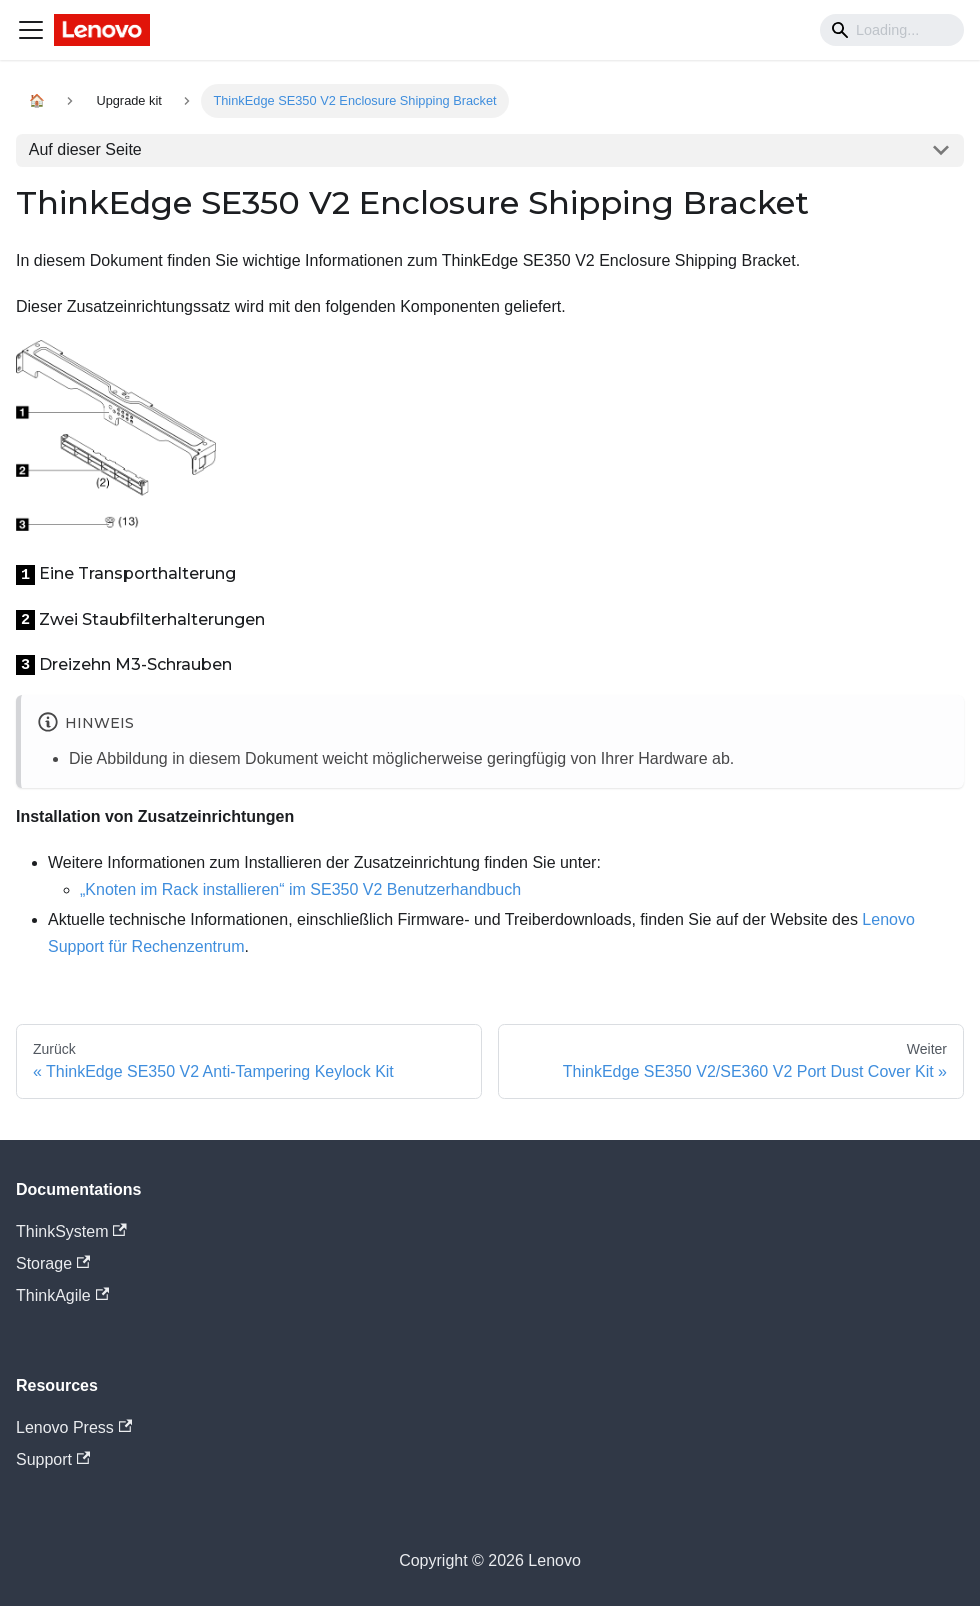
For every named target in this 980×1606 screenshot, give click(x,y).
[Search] (892, 30)
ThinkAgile (62, 1295)
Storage (53, 1263)
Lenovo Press (74, 1427)
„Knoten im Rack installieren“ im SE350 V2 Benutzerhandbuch (300, 889)
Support (53, 1459)
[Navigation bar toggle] (31, 30)
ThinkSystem (71, 1231)
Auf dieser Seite (85, 149)
